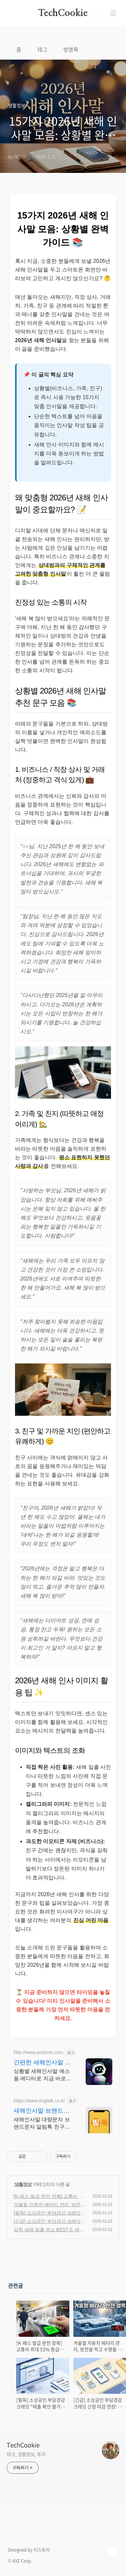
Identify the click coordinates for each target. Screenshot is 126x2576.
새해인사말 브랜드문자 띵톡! (41, 2111)
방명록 (70, 49)
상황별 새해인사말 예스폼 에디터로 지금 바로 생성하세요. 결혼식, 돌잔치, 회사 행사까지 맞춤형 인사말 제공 (42, 2075)
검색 (98, 13)
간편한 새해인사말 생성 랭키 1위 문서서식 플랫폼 (42, 2062)
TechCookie (63, 13)
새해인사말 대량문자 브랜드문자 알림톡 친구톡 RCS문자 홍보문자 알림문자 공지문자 (42, 2124)
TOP (112, 2551)
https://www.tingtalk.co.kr (39, 2100)
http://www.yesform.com (38, 2052)
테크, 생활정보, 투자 (26, 2454)
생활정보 (23, 2184)
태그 (42, 49)
